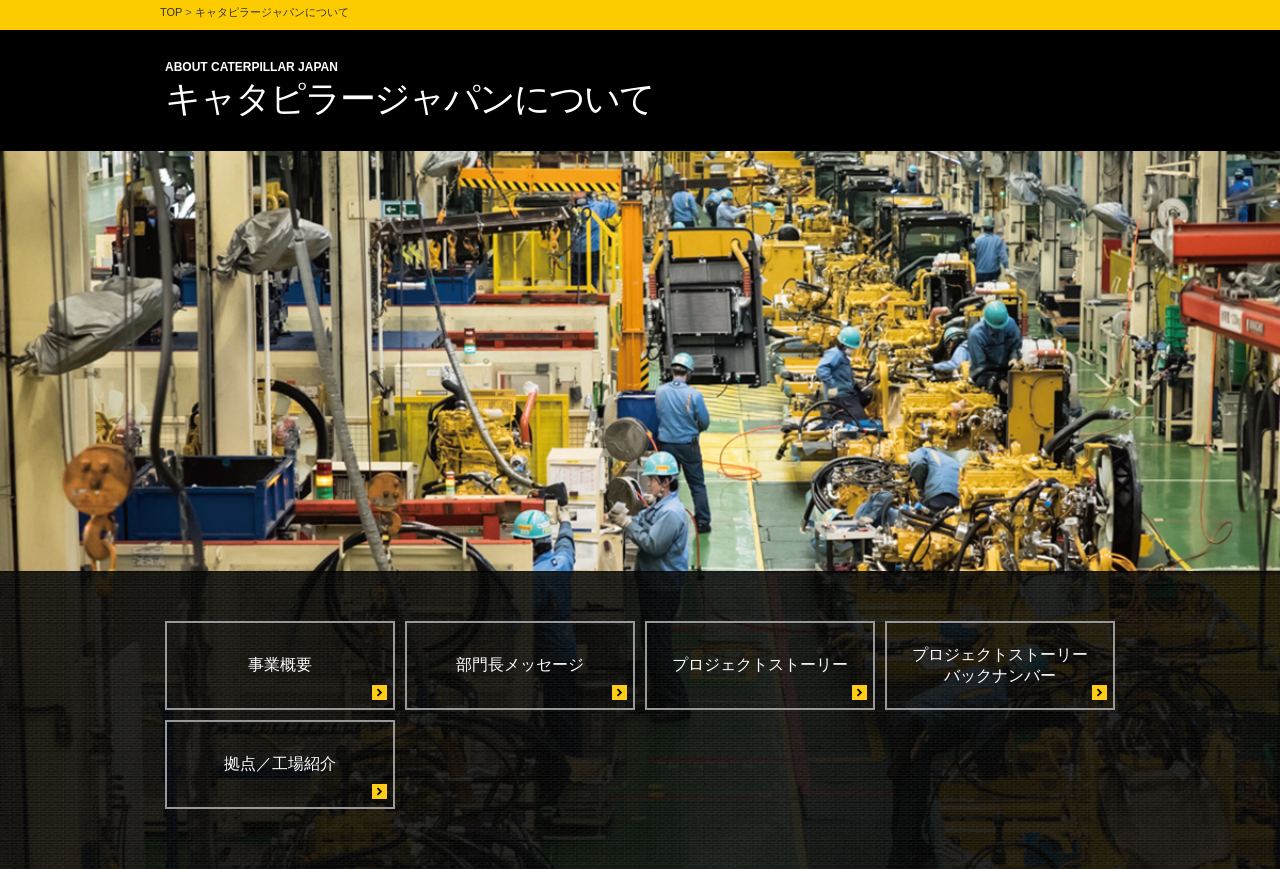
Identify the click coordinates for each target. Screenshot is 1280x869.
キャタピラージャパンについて (272, 12)
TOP (171, 12)
